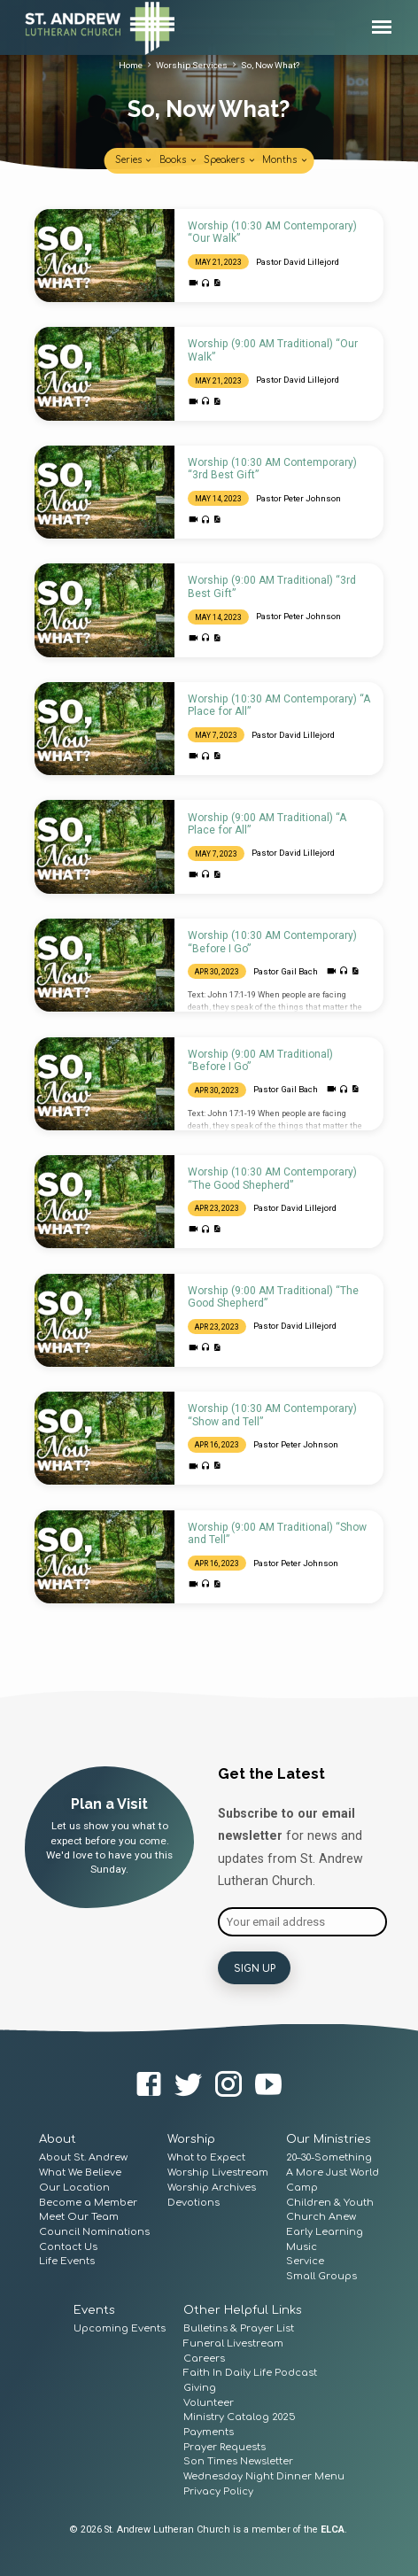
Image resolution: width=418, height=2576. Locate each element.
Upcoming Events (120, 2326)
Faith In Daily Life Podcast (250, 2371)
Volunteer (208, 2401)
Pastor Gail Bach (285, 971)
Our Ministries (328, 2138)
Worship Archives (211, 2186)
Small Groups (321, 2274)
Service (305, 2260)
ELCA (332, 2528)
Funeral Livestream (233, 2341)
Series (134, 160)
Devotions (193, 2201)
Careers (204, 2357)
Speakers (230, 160)
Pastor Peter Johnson (298, 498)
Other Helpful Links (242, 2308)
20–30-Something (329, 2156)
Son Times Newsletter (238, 2460)
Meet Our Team (79, 2216)
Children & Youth (330, 2201)
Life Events (67, 2260)
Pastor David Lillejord (297, 262)
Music (301, 2245)
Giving (199, 2386)
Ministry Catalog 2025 (239, 2416)
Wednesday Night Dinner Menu (263, 2474)
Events (94, 2308)
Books (178, 160)
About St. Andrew (83, 2156)
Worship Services (192, 65)
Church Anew (321, 2216)
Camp (302, 2186)
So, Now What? (270, 65)
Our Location (74, 2186)
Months (285, 160)
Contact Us (68, 2245)
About (57, 2138)
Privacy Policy (218, 2489)
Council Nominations (94, 2230)
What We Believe (80, 2170)
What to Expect (206, 2156)
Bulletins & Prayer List (238, 2326)
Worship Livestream (217, 2170)
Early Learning (324, 2230)
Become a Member (88, 2201)
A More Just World (332, 2170)
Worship (191, 2138)
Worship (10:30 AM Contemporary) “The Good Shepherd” (272, 1178)
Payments (208, 2430)
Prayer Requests (224, 2445)
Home (131, 65)
